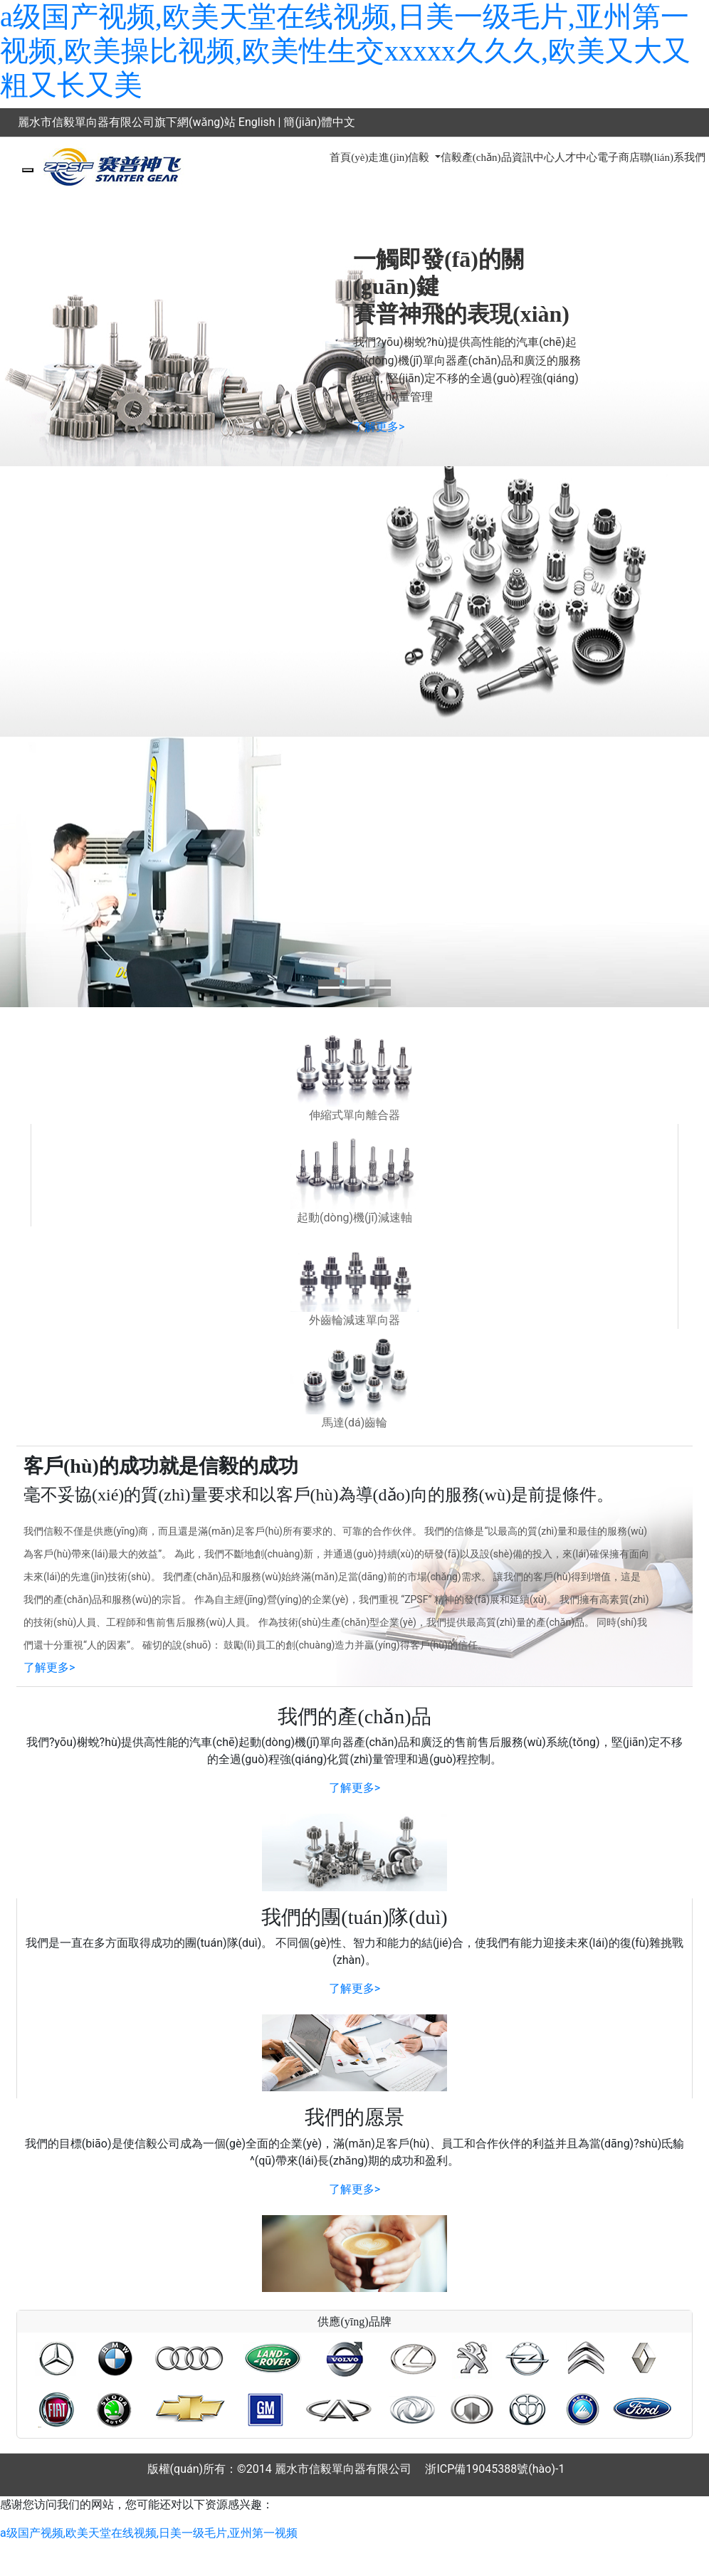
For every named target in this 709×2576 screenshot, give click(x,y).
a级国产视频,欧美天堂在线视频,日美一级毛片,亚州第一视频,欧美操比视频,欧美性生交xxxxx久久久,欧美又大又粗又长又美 (345, 51)
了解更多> (378, 426)
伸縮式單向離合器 (354, 1115)
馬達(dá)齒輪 (355, 1422)
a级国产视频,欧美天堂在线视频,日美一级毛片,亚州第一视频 (149, 2533)
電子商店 (618, 157)
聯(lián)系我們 (672, 157)
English (256, 122)
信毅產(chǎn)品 (476, 157)
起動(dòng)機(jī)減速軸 (354, 1217)
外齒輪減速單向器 (354, 1320)
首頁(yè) (349, 157)
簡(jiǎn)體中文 (319, 122)
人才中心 (576, 157)
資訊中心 (533, 157)
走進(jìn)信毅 (400, 157)
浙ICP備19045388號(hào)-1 (494, 2469)
